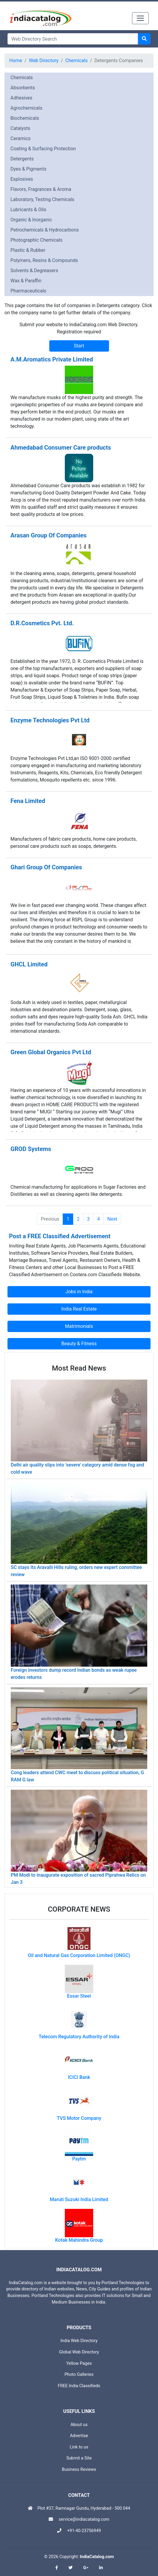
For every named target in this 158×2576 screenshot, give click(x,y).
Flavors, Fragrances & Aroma (40, 189)
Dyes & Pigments (28, 169)
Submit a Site (79, 2458)
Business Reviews (79, 2469)
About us (79, 2424)
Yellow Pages (79, 2363)
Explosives (21, 179)
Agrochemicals (26, 108)
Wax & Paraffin (25, 281)
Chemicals (76, 60)
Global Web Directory (79, 2352)
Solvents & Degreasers (34, 270)
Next (112, 1219)
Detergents (22, 159)
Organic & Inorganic (31, 220)
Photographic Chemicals (36, 240)
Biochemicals (24, 118)
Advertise (79, 2435)
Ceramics (20, 138)
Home (15, 60)
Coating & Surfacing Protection (43, 148)
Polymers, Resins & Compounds (44, 260)
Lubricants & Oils (28, 209)
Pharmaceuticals (28, 291)
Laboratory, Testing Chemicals (42, 199)
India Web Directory (78, 2340)
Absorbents (22, 88)
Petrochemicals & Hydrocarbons (44, 230)
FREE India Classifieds (79, 2385)
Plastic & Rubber (27, 250)
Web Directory (44, 60)
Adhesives (21, 98)
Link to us (79, 2447)
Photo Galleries (79, 2374)
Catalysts (20, 128)
